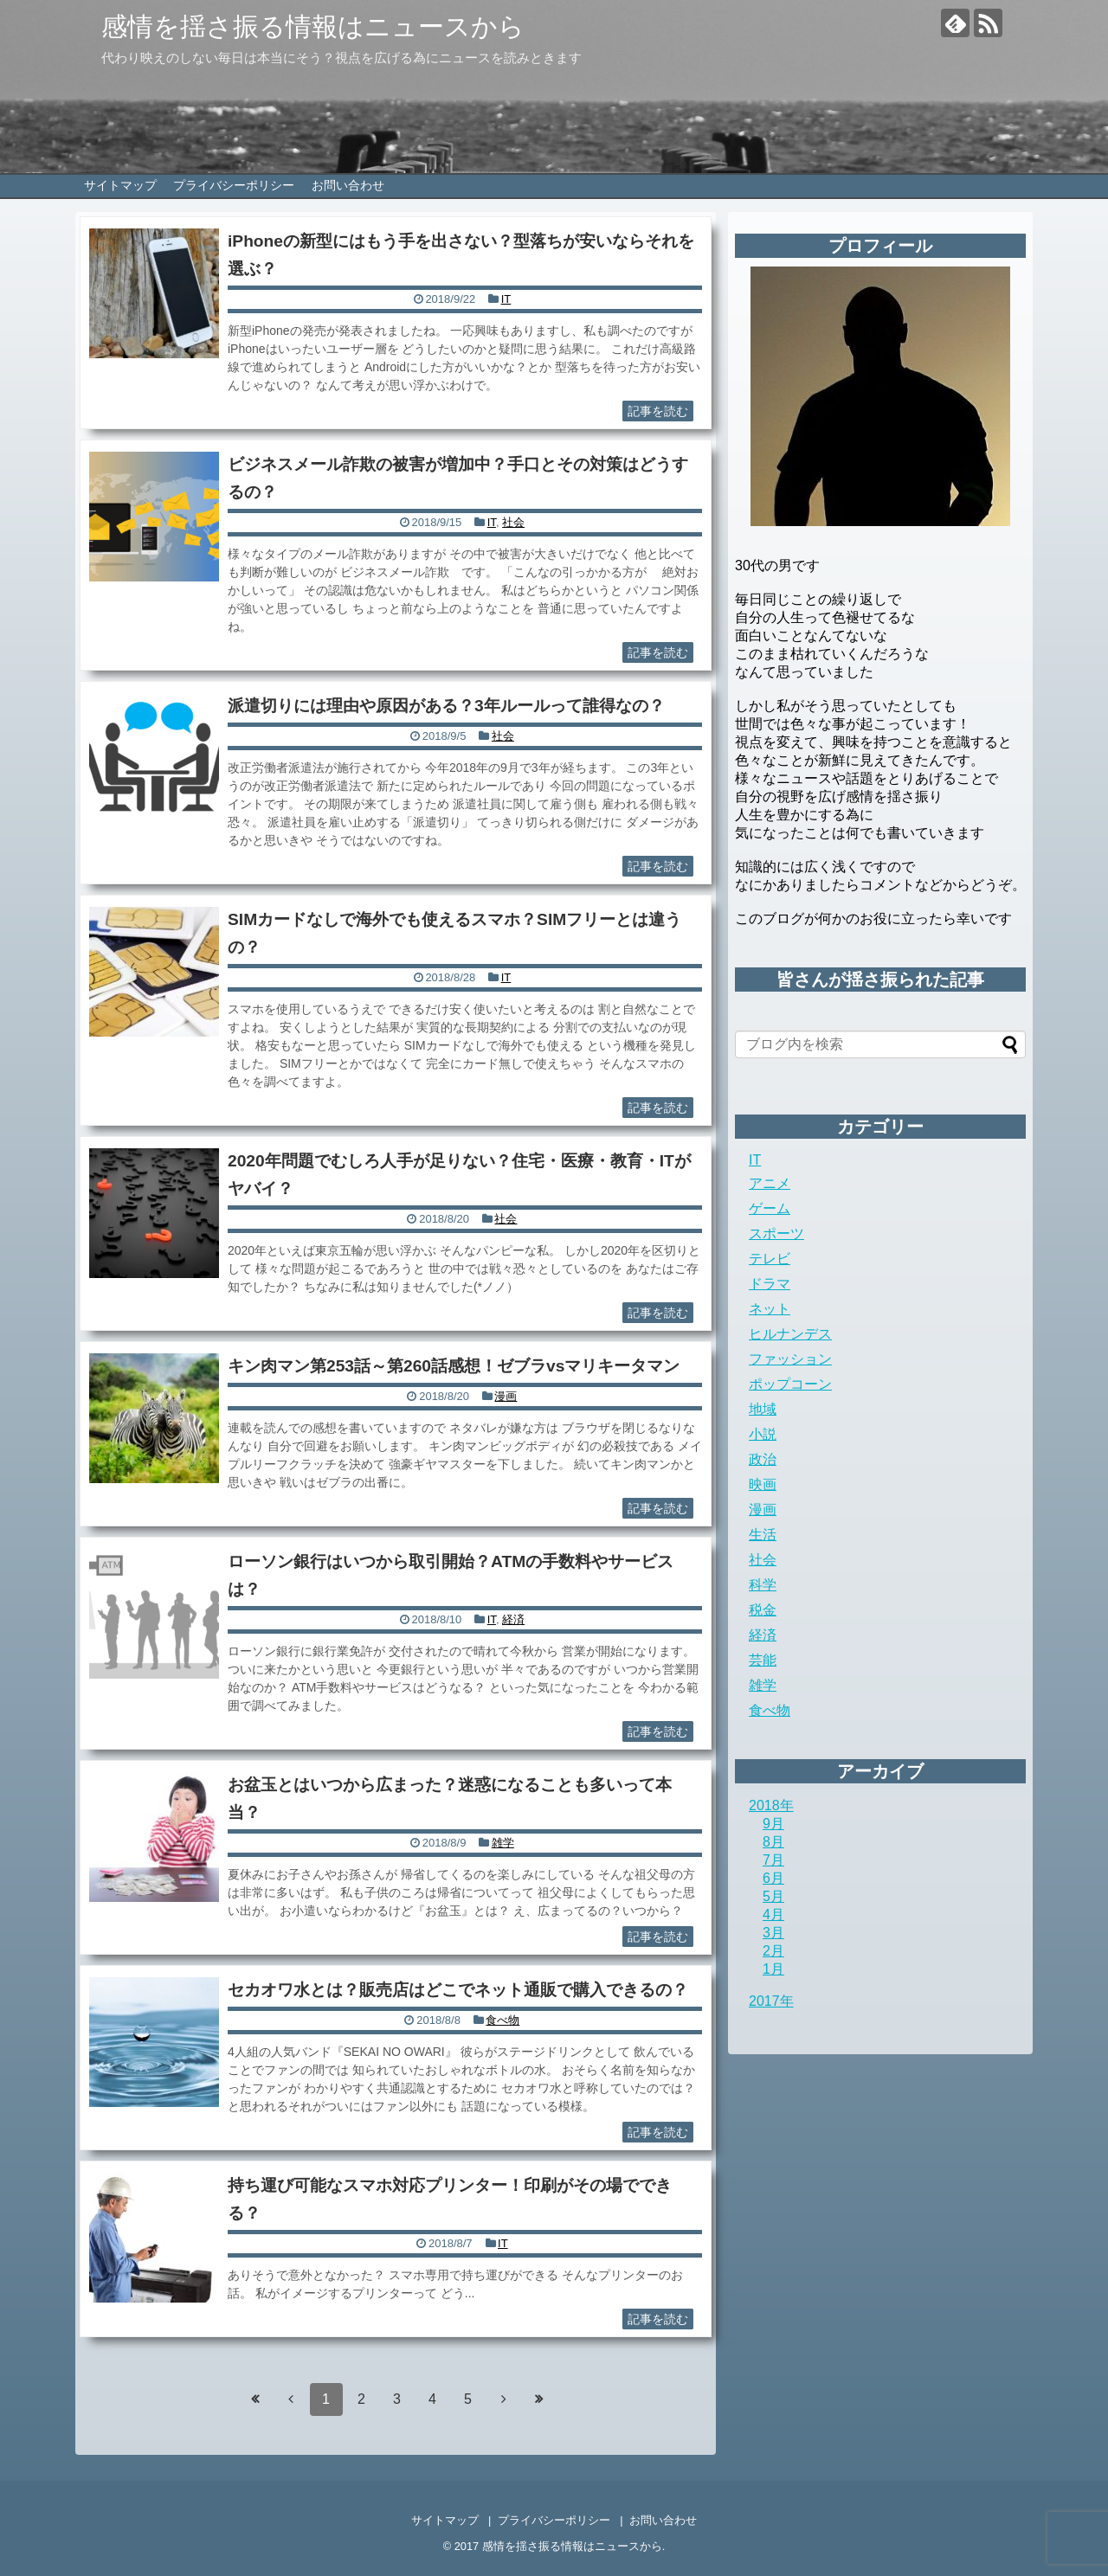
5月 (773, 1896)
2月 (773, 1950)
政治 (762, 1459)
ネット (769, 1308)
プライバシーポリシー (233, 185)
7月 (773, 1860)
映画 (762, 1484)
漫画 (505, 1396)
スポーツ (776, 1233)
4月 (773, 1914)
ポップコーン (790, 1384)
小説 (762, 1434)
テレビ (769, 1258)
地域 (762, 1409)
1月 (773, 1969)
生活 (762, 1534)
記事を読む (658, 411)
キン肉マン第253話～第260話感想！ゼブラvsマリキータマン (454, 1366)
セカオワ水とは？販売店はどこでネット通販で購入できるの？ (458, 1990)
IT (506, 298)
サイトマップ (120, 185)
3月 (773, 1932)
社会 (513, 522)
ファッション (790, 1359)
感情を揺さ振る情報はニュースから (313, 26)
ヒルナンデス (790, 1334)
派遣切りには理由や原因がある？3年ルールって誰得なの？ (446, 706)
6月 (773, 1878)
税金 (762, 1610)
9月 (773, 1823)
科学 (762, 1584)
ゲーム (769, 1208)
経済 (513, 1619)
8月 (773, 1841)
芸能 (762, 1660)
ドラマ (769, 1283)
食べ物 (502, 2020)
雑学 (503, 1842)
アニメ (769, 1183)
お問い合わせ (348, 185)
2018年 (771, 1805)
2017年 (771, 2001)
